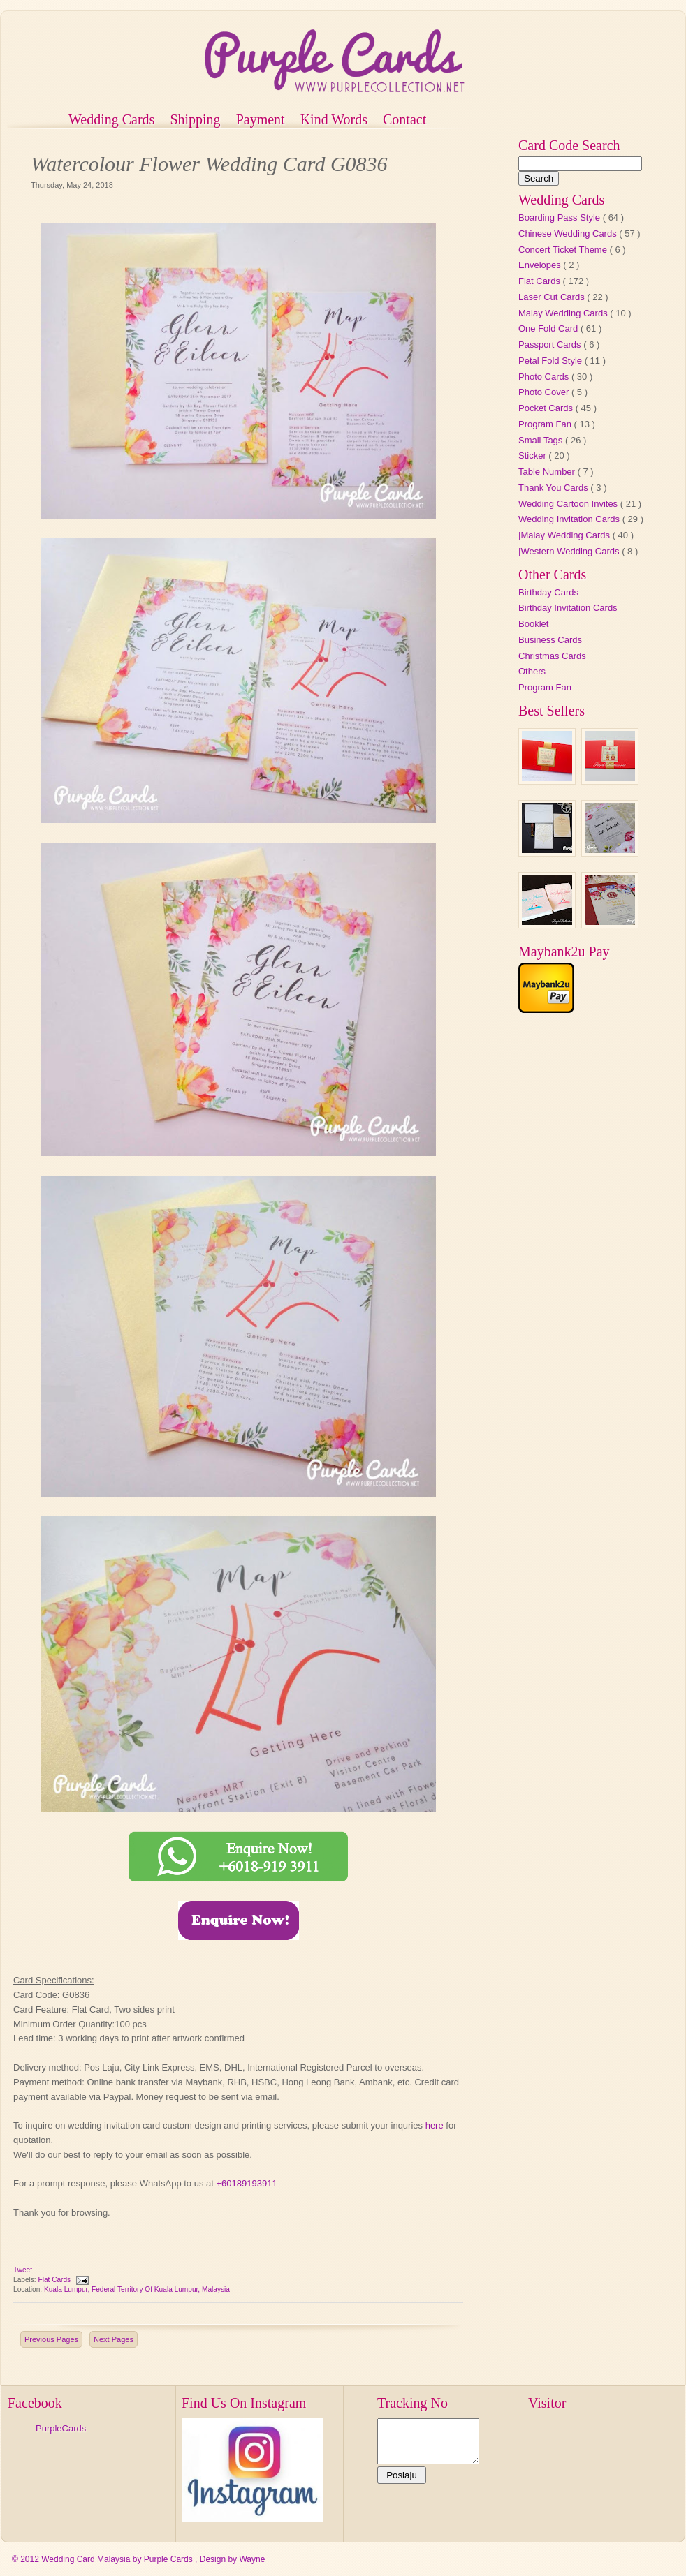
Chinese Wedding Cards (568, 233)
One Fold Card (549, 328)
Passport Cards (550, 344)
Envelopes (540, 265)
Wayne (252, 2559)
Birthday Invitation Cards (568, 607)
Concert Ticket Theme (564, 249)
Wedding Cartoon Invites (569, 503)
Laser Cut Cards (552, 297)
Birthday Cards (548, 592)
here (434, 2125)
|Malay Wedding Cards (565, 535)
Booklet (533, 624)
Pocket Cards (547, 408)
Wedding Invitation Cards (570, 519)
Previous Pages (51, 2339)
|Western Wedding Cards (570, 551)
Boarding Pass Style (560, 217)
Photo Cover (544, 392)
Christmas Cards (552, 656)
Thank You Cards (554, 487)
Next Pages (113, 2339)
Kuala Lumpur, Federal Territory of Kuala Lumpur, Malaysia (137, 2289)
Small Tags (541, 440)
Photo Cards (544, 376)
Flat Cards (55, 2279)
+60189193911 (246, 2183)
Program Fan (546, 424)
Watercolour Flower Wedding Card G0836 (209, 163)
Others (532, 671)
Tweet (22, 2270)
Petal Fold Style (551, 360)
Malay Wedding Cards (564, 313)
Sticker (533, 455)
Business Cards (550, 640)
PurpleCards (61, 2428)
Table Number (548, 471)
